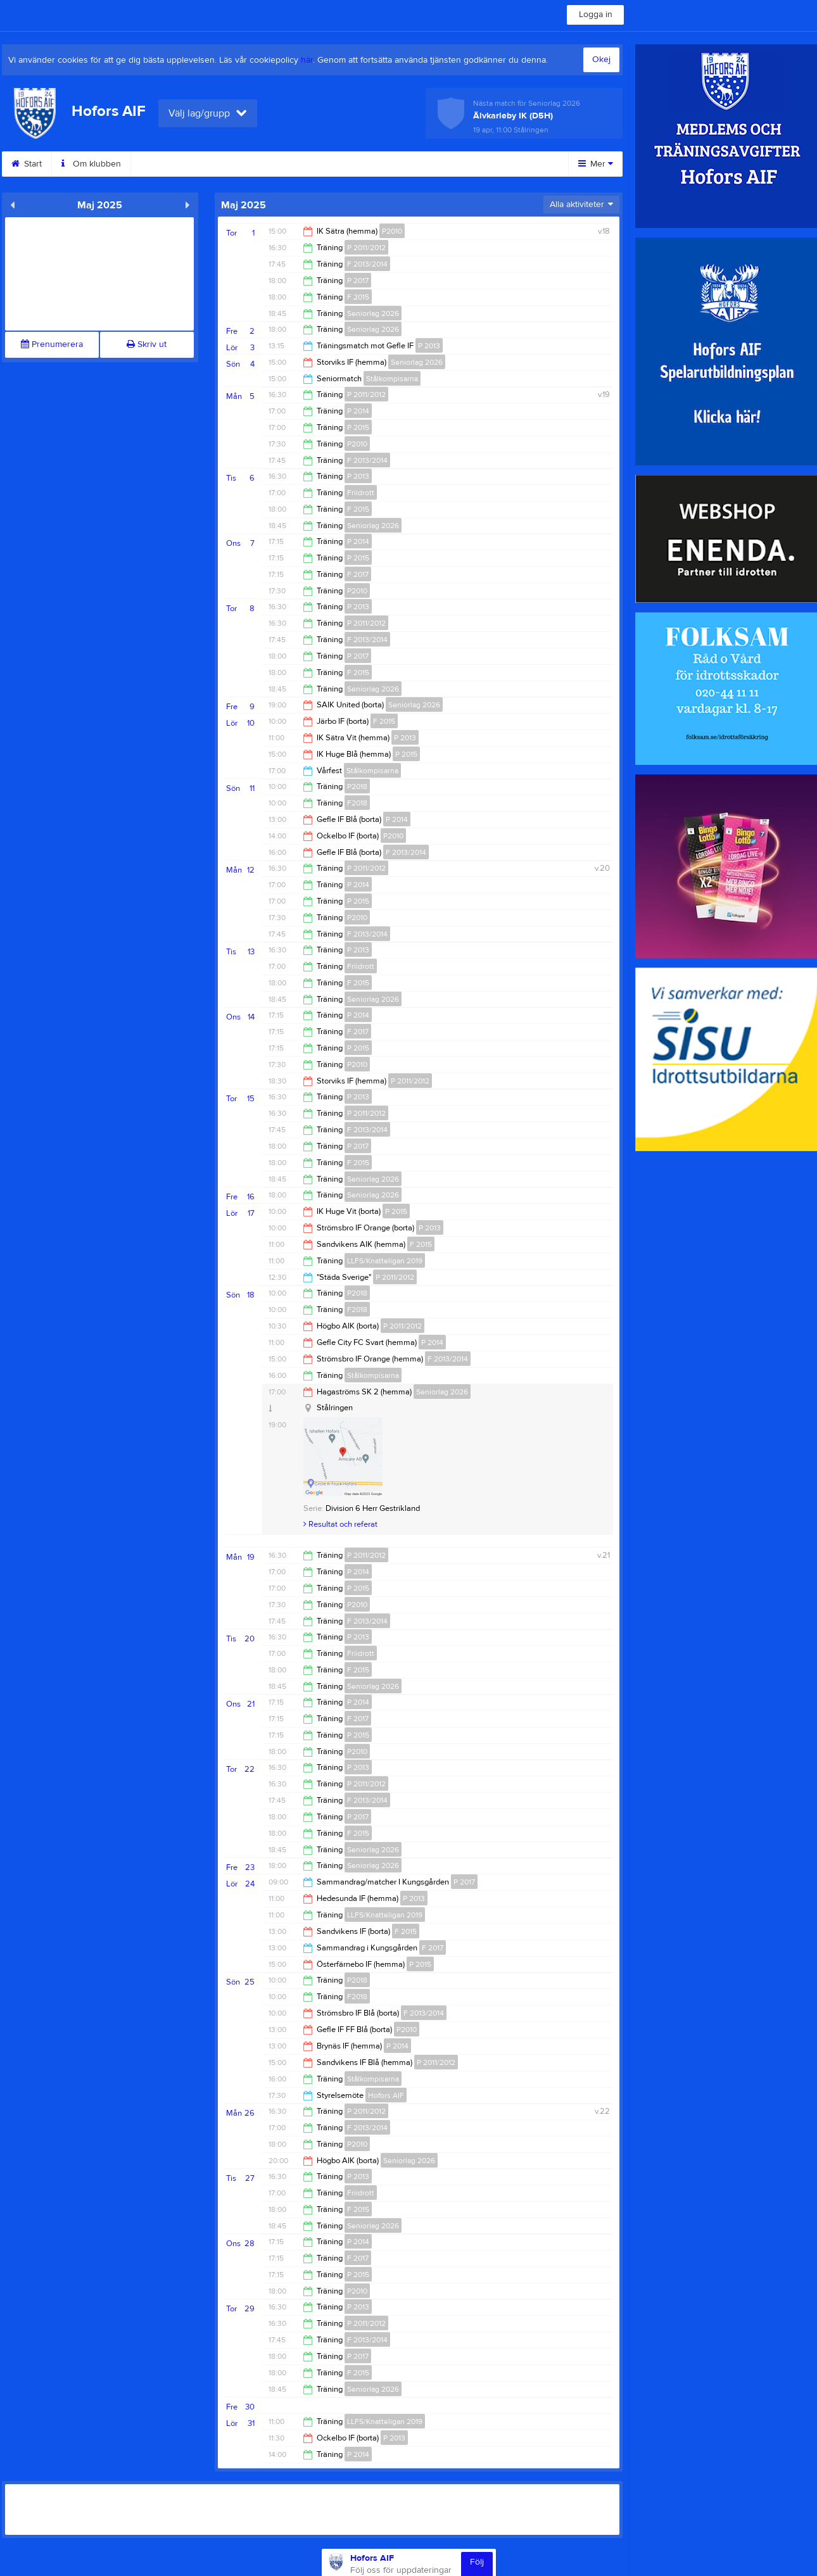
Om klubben (91, 164)
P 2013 (429, 346)
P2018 (357, 786)
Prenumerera (52, 344)
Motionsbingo (370, 164)
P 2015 (358, 427)
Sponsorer (228, 164)
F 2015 (358, 297)
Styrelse (296, 164)
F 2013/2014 (367, 264)
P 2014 (358, 411)
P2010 (392, 231)
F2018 (357, 803)
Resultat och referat (340, 1524)
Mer (595, 164)
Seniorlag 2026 (373, 313)
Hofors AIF (386, 2095)
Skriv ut (147, 344)
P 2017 (358, 280)
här (307, 60)
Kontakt (161, 164)
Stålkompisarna (392, 379)
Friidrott (360, 493)
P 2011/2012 (366, 248)
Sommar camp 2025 (467, 164)
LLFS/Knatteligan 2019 (384, 1261)
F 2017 (358, 574)
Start (26, 164)
